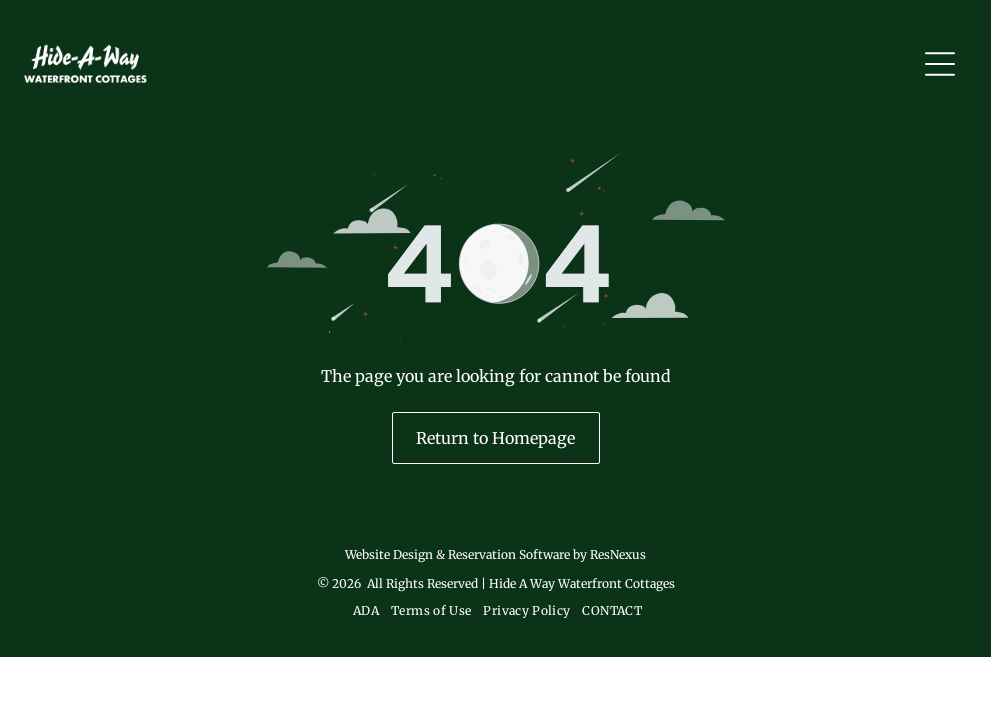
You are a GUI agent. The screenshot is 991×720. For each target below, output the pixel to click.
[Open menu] (940, 64)
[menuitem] (364, 610)
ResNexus (618, 554)
